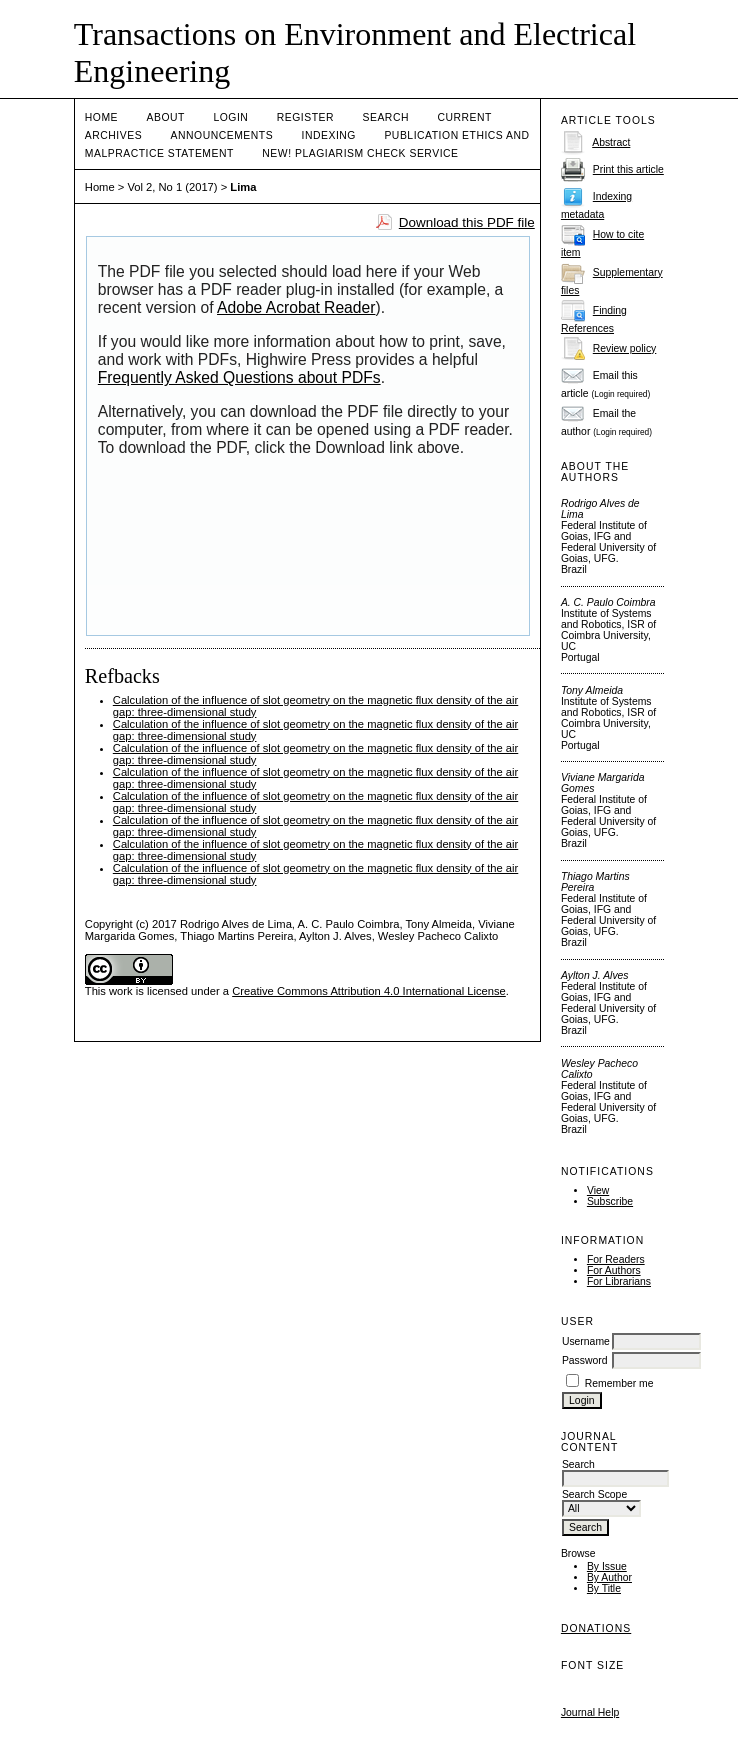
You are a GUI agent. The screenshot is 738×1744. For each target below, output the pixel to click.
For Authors (614, 1270)
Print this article (628, 169)
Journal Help (590, 1712)
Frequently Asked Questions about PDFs (239, 377)
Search (386, 117)
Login (230, 117)
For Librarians (619, 1281)
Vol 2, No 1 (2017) (172, 187)
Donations (596, 1628)
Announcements (222, 135)
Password (585, 1360)
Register (305, 117)
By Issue (607, 1566)
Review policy (625, 348)
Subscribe (610, 1201)
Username (586, 1341)
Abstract (611, 142)
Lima (243, 187)
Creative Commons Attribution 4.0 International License (369, 991)
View (598, 1190)
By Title (604, 1588)
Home (101, 117)
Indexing (329, 135)
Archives (113, 135)
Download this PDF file (467, 222)
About (166, 117)
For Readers (616, 1259)
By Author (609, 1577)
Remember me (619, 1383)
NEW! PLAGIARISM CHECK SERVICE (360, 153)
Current (464, 117)
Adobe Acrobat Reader (296, 307)
